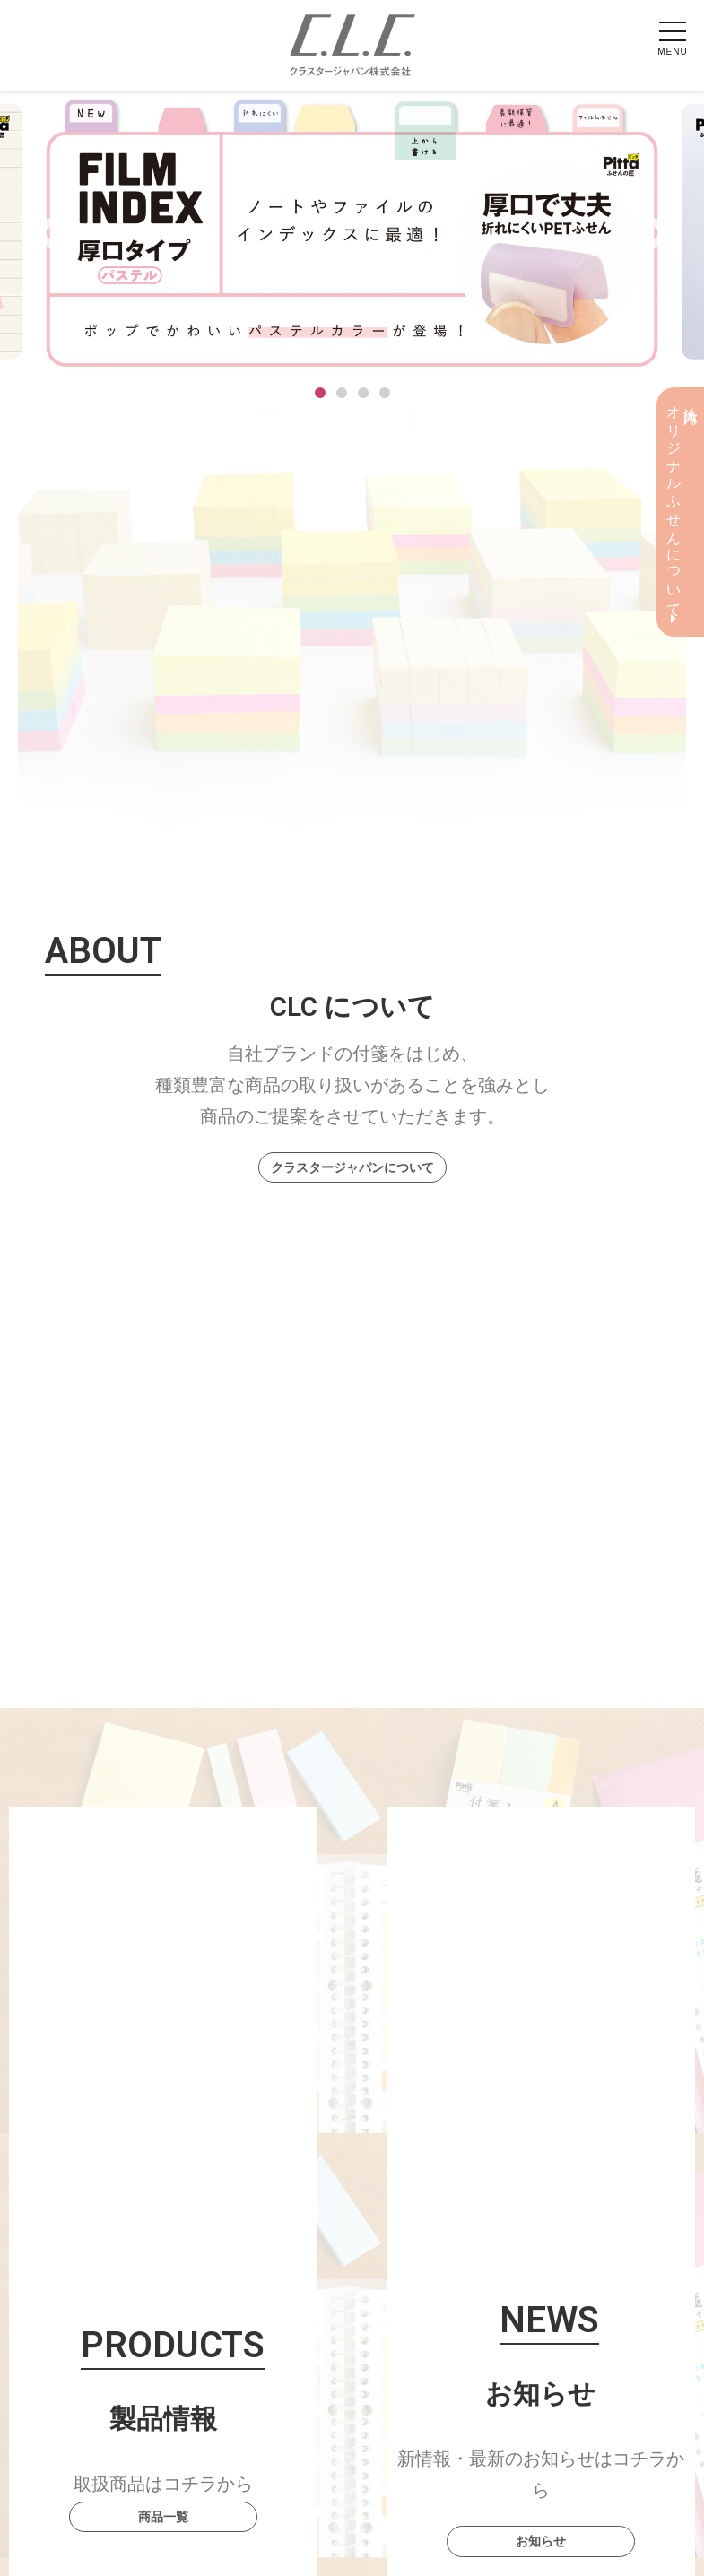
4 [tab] (384, 392)
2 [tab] (341, 392)
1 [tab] (320, 392)
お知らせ (541, 2541)
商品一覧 (163, 2517)
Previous (53, 235)
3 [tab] (363, 392)
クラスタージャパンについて (352, 1167)
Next (651, 235)
